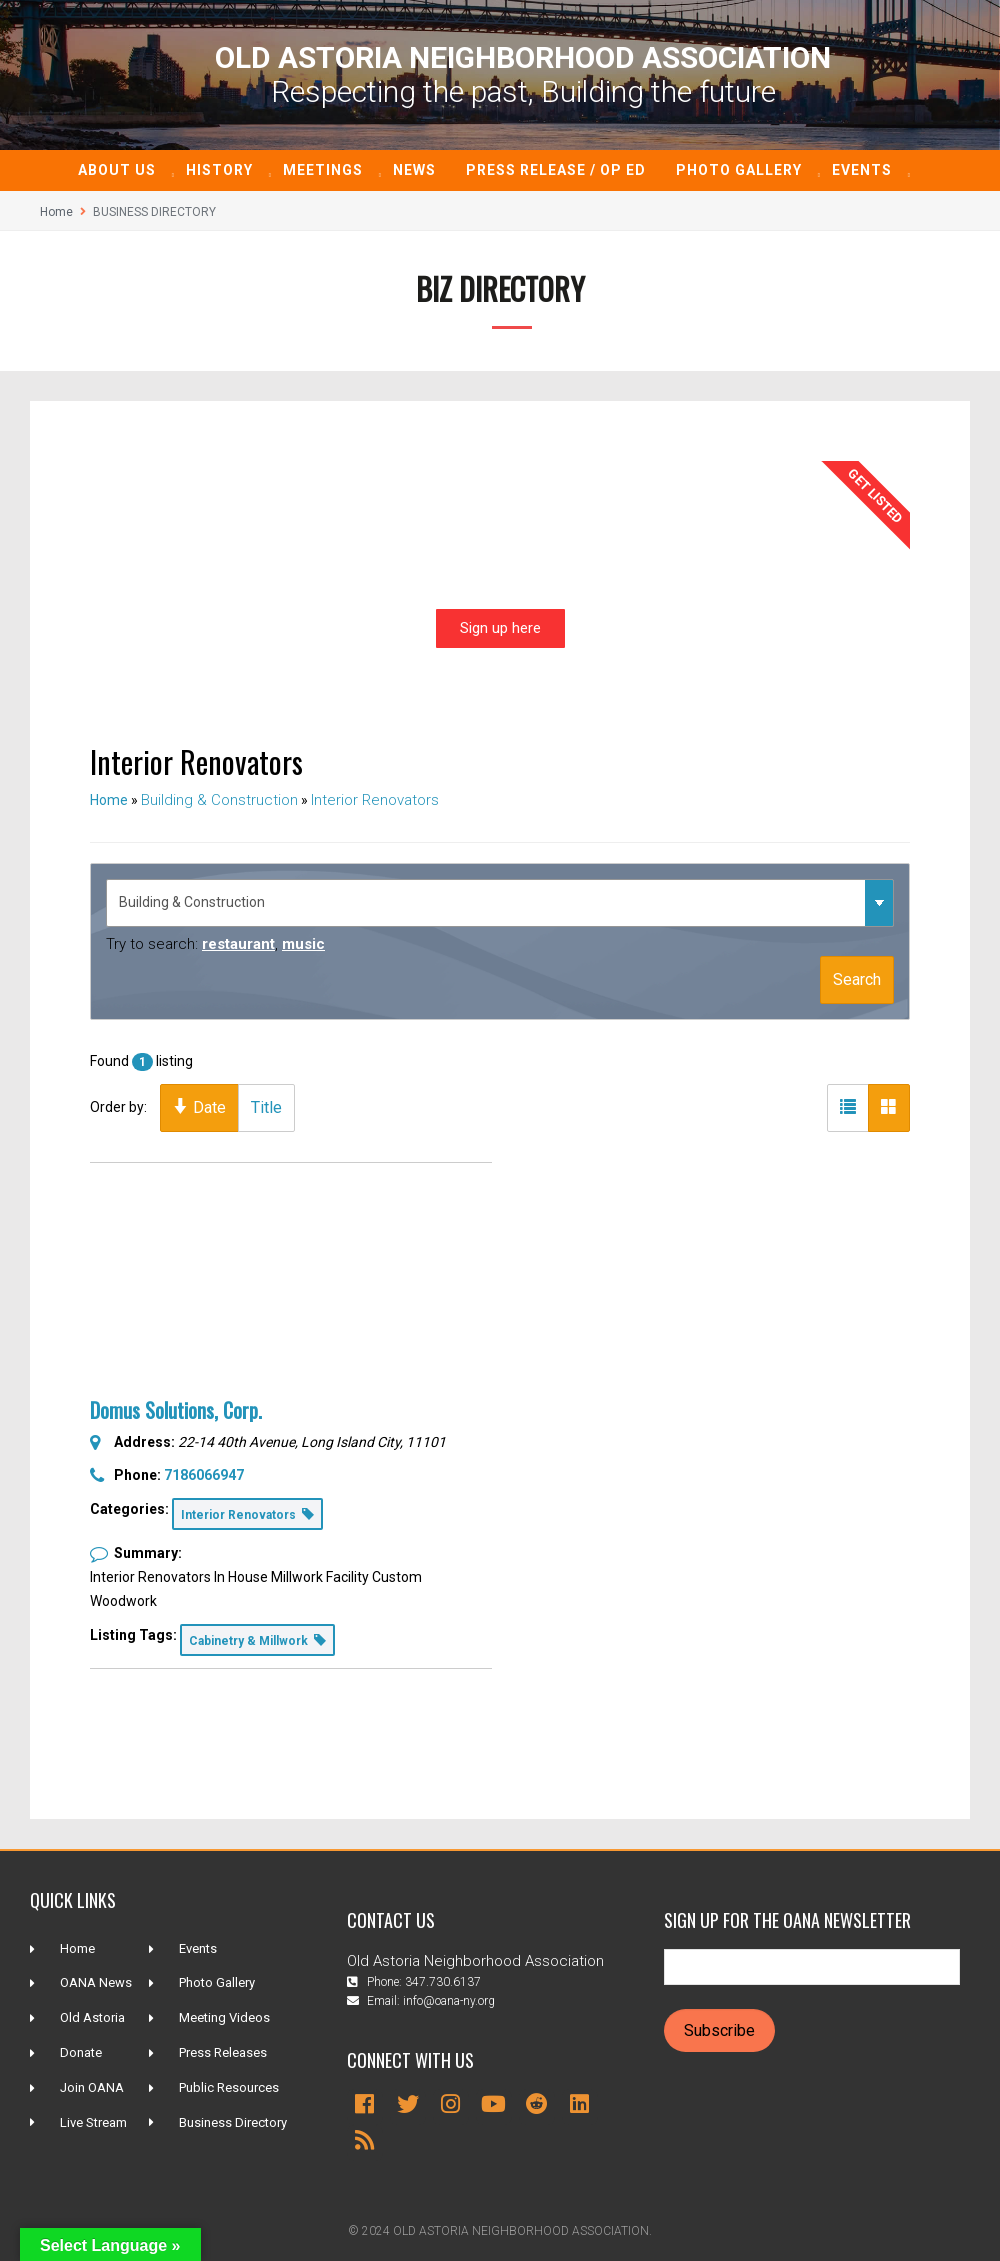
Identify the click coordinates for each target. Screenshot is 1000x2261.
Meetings (323, 170)
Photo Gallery (739, 170)
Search (857, 979)
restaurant (238, 944)
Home (56, 212)
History (219, 170)
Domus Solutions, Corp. (176, 1410)
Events (862, 170)
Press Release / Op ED (556, 170)
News (414, 170)
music (303, 944)
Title (266, 1107)
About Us (117, 170)
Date (199, 1107)
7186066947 (204, 1475)
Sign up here (500, 628)
